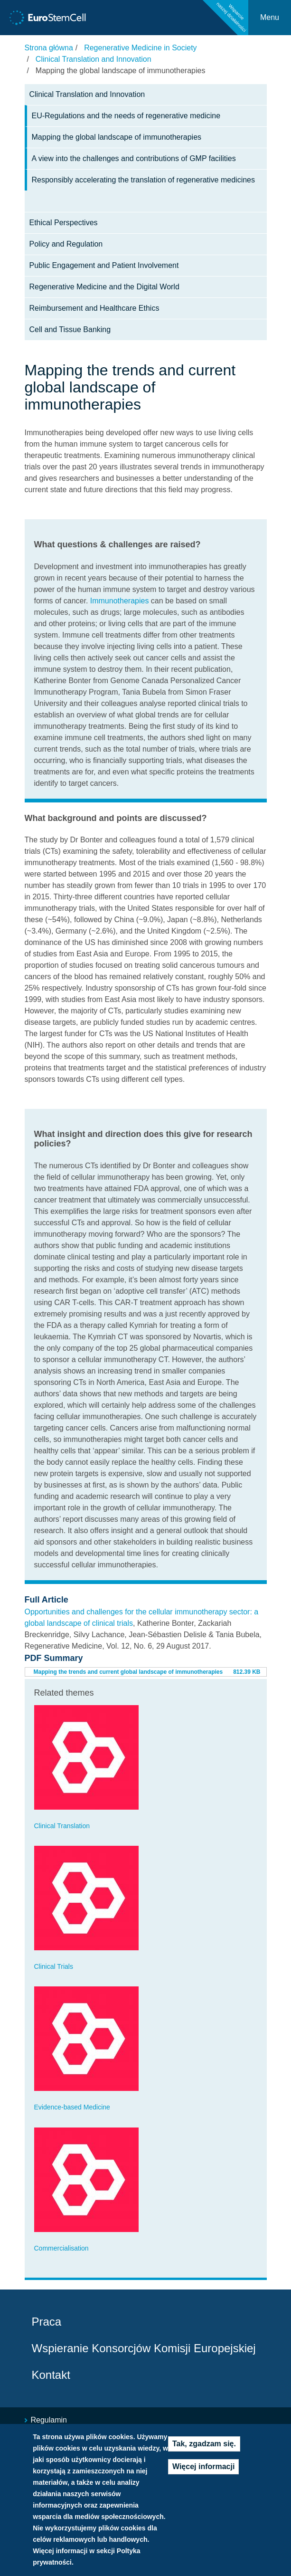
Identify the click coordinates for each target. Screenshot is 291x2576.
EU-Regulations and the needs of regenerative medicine (126, 116)
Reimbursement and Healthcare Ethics (94, 308)
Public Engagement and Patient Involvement (104, 265)
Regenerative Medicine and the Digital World (104, 287)
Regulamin (49, 2420)
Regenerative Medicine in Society (140, 48)
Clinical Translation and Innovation (93, 59)
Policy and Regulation (66, 244)
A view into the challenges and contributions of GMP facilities (134, 158)
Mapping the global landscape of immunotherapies (117, 137)
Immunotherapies (119, 601)
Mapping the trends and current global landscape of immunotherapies (128, 1672)
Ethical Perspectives (63, 223)
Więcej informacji (203, 2466)
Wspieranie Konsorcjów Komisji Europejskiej (144, 2348)
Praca (47, 2321)
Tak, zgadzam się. (204, 2444)
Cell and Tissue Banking (70, 329)
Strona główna (49, 48)
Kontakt (51, 2374)
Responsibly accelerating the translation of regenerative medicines (143, 180)
